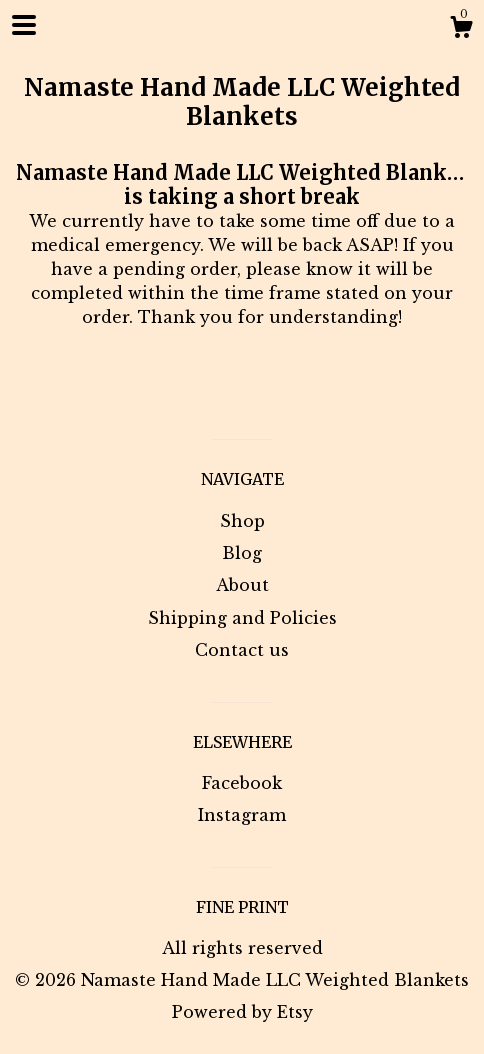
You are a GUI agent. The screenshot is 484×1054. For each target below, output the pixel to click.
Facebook (242, 783)
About (242, 585)
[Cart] (461, 30)
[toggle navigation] (24, 25)
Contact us (242, 650)
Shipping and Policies (242, 618)
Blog (242, 553)
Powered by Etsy (242, 1012)
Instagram (242, 815)
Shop (242, 521)
